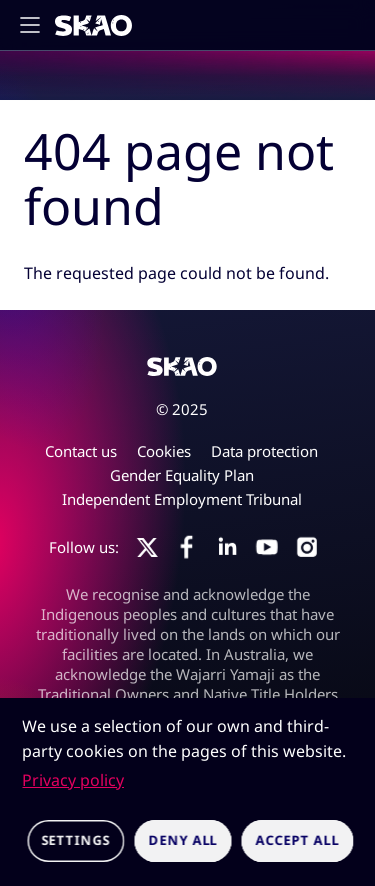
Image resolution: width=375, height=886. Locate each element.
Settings (75, 840)
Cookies (164, 451)
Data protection (264, 451)
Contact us (81, 451)
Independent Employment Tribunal (182, 499)
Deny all (182, 840)
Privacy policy (73, 780)
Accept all (297, 840)
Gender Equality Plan (182, 475)
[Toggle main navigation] (35, 25)
